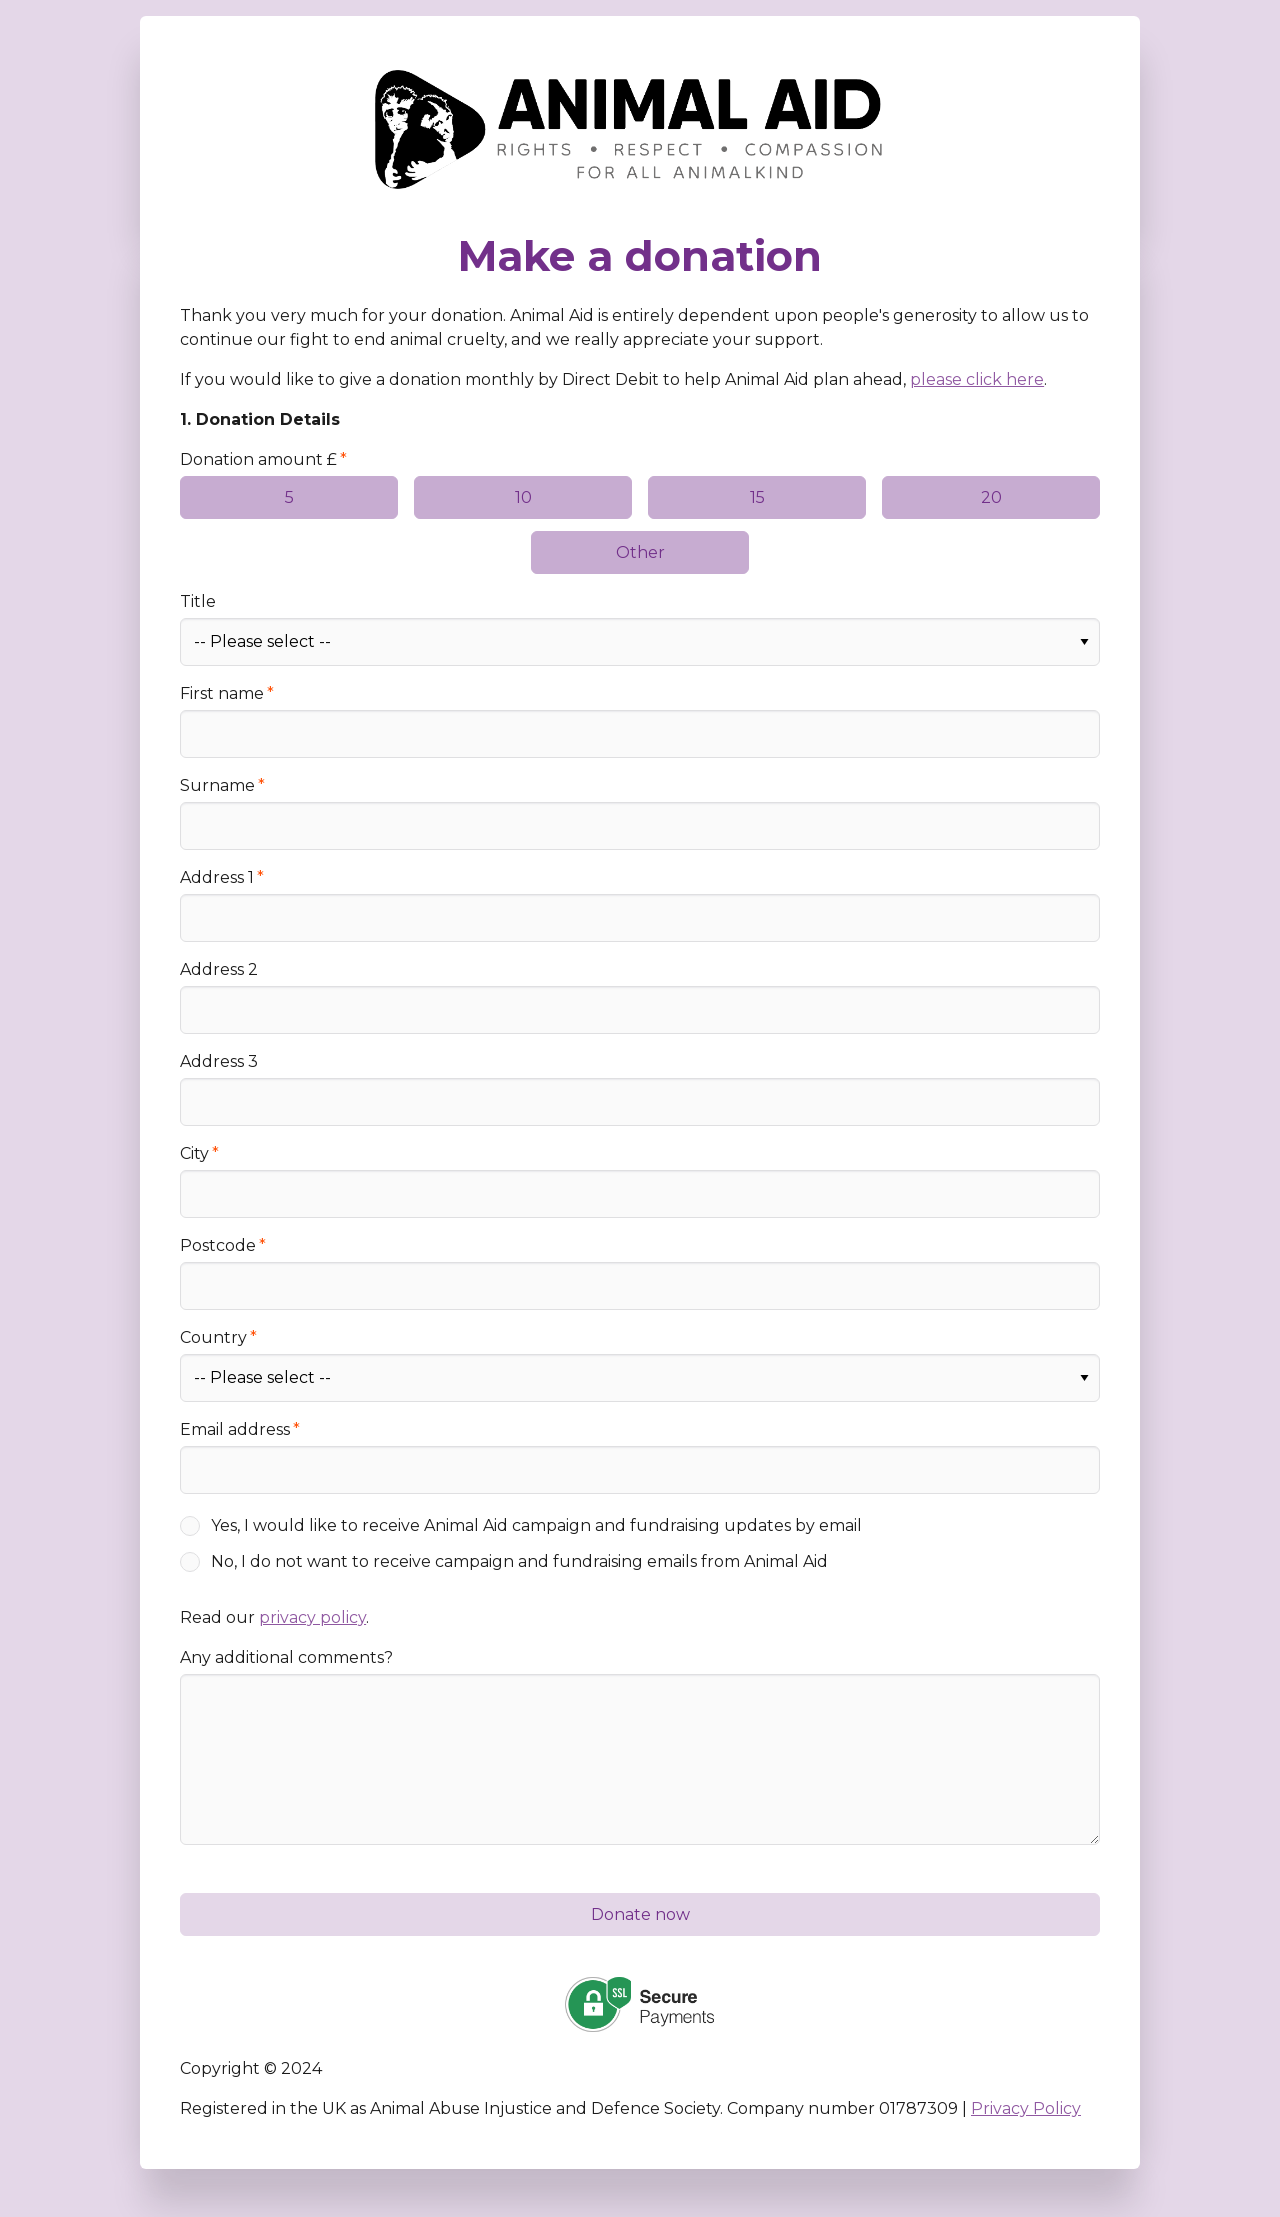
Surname (217, 785)
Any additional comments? (286, 1657)
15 (757, 497)
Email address (235, 1429)
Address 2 (219, 969)
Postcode (218, 1245)
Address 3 (219, 1061)
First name (222, 693)
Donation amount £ (258, 459)
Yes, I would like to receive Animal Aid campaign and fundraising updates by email (536, 1525)
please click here (977, 379)
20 (991, 497)
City (194, 1153)
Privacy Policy (1026, 2108)
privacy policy (312, 1617)
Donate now (640, 1914)
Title (198, 601)
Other (640, 552)
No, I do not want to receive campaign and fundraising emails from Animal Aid (519, 1561)
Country (213, 1337)
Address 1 (217, 877)
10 (523, 497)
